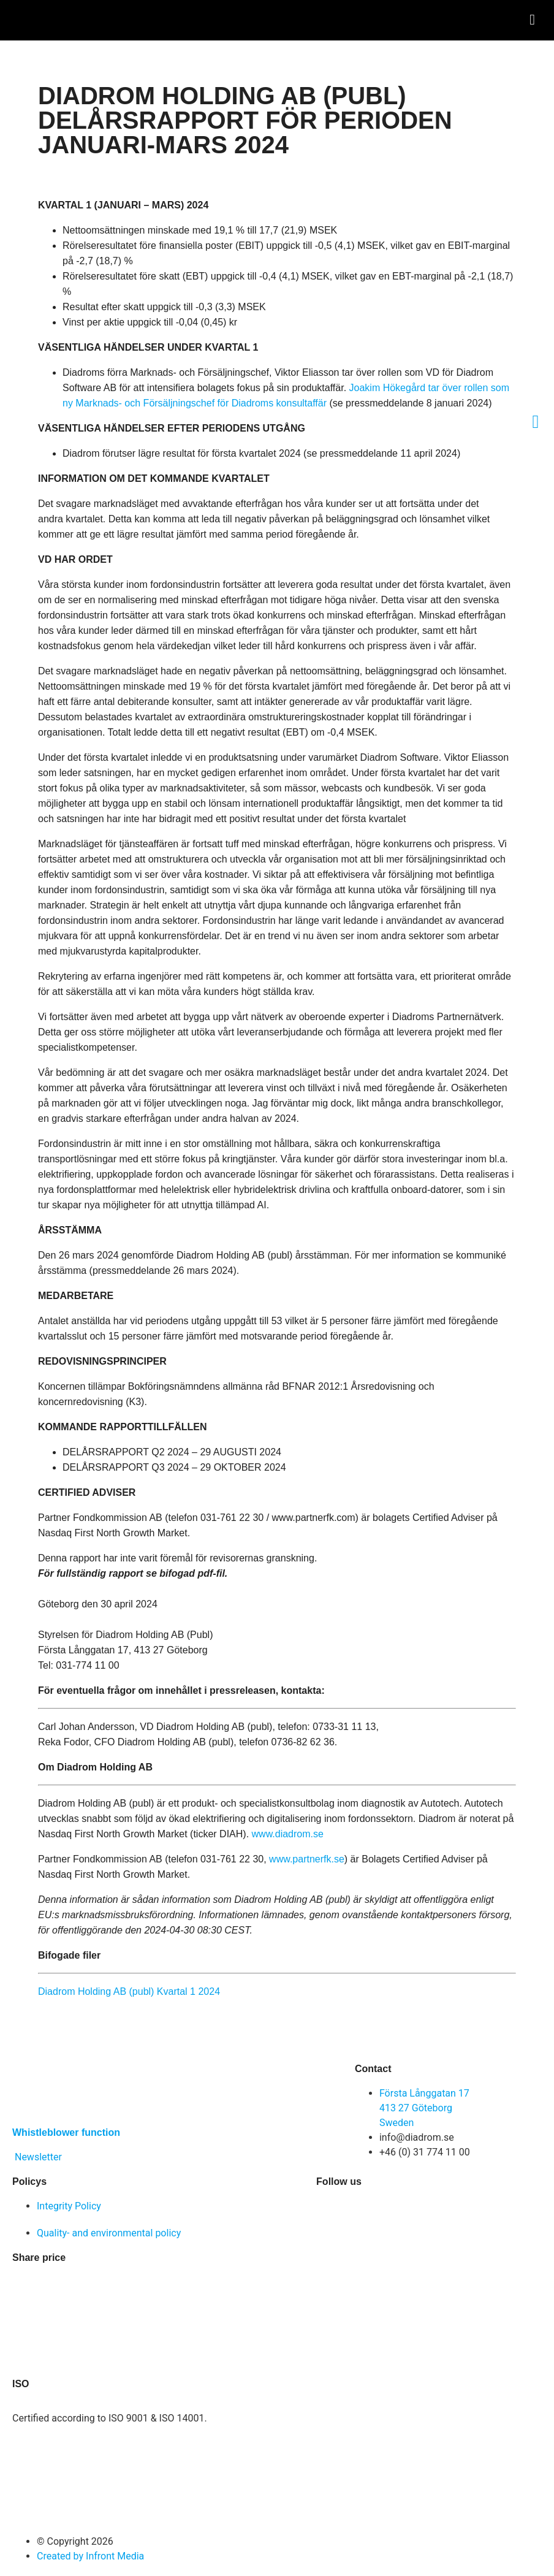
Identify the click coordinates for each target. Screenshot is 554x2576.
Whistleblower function (66, 2132)
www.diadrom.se (288, 1834)
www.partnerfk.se (306, 1859)
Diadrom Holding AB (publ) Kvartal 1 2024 (129, 1991)
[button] (532, 20)
